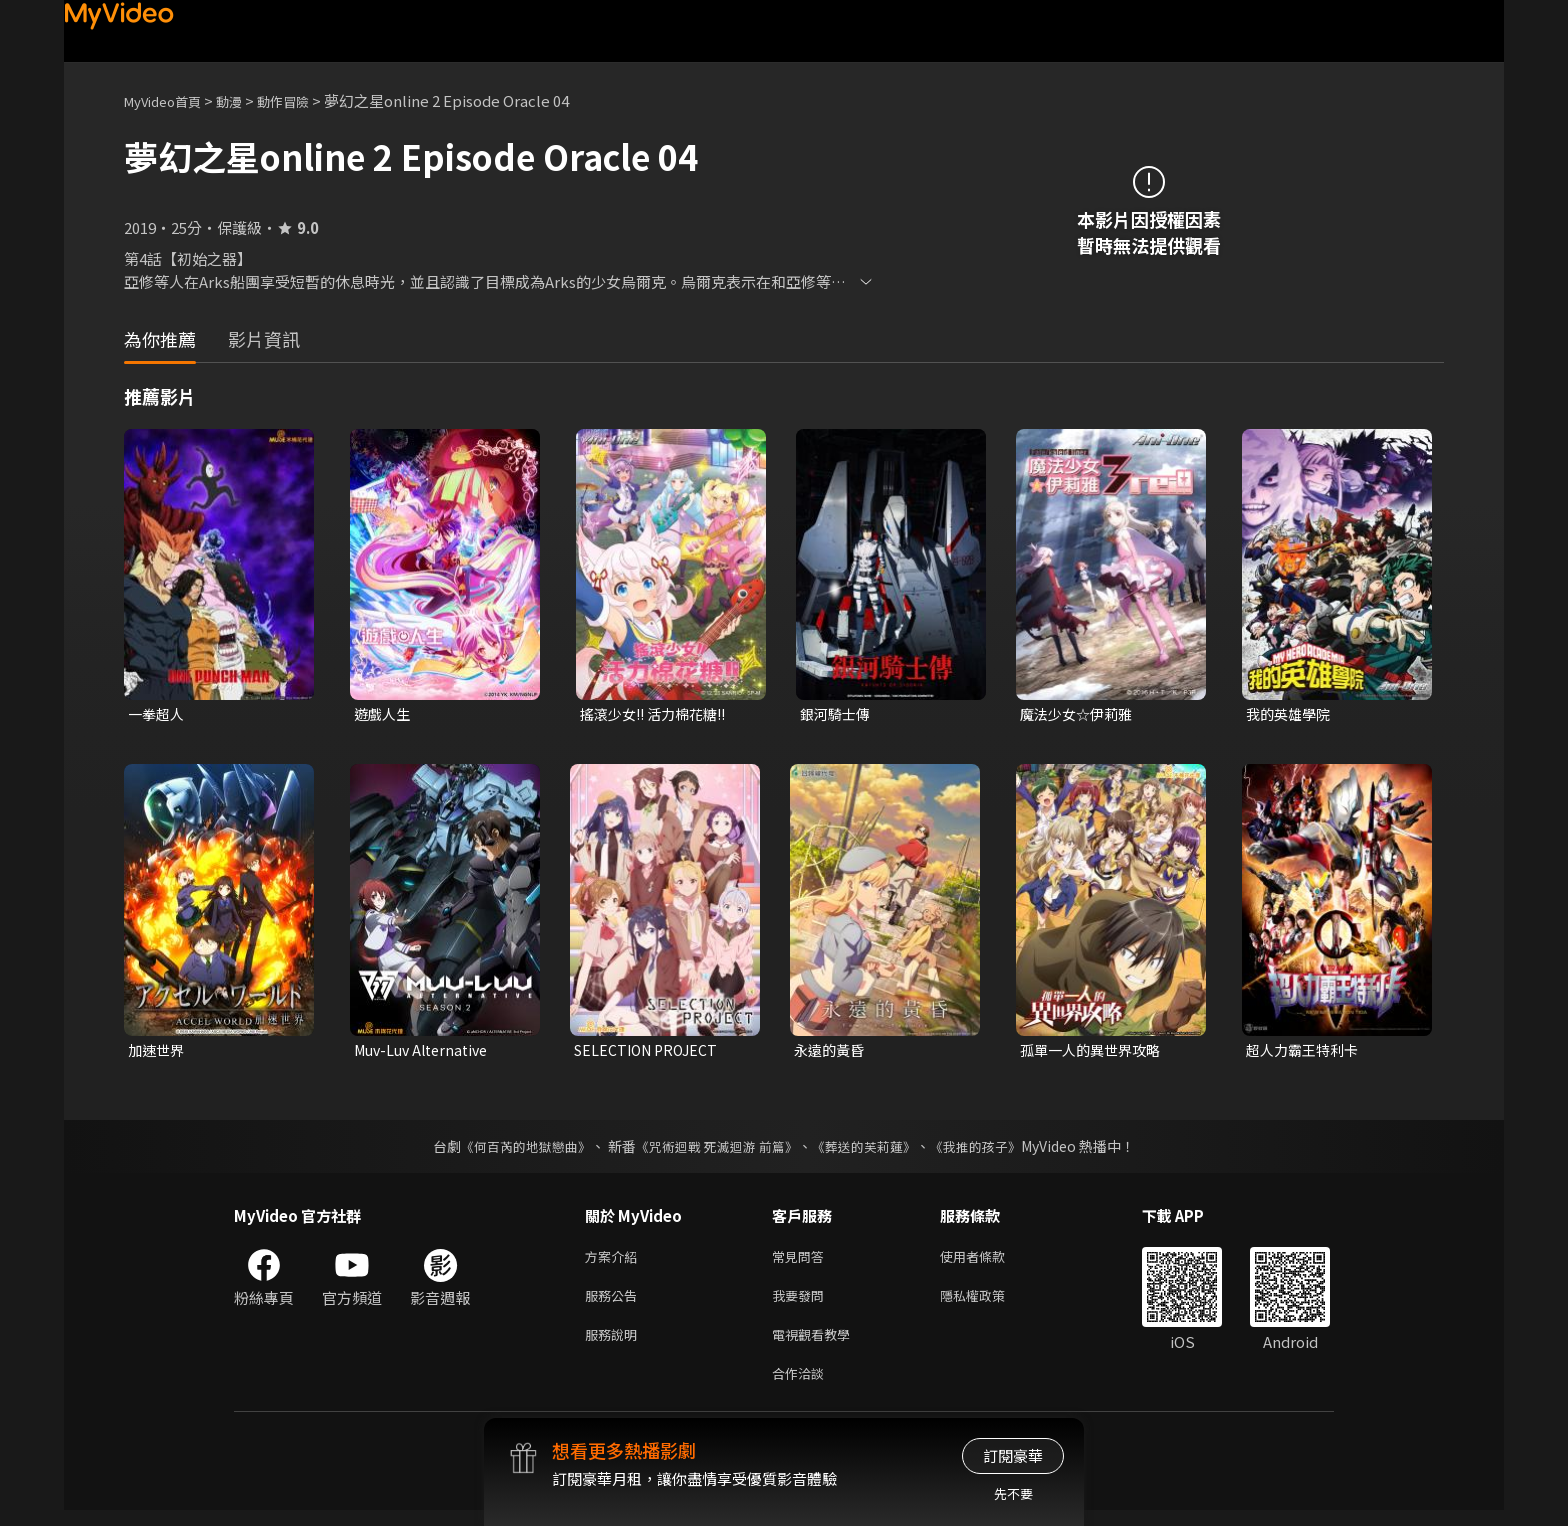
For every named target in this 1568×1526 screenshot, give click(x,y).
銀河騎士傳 (837, 714)
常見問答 (802, 1261)
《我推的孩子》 (991, 1150)
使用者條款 (989, 1261)
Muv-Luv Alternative (426, 1052)
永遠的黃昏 (831, 1052)
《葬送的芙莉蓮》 (872, 1150)
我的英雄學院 (1291, 714)
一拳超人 (158, 714)
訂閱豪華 (1013, 1455)
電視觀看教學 (817, 1345)
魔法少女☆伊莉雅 (1080, 714)
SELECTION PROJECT (650, 1052)
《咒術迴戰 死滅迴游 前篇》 (715, 1150)
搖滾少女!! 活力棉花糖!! (659, 714)
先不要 (1013, 1493)
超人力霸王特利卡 (1306, 1052)
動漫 (245, 100)
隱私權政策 (989, 1303)
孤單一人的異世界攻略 (1095, 1052)
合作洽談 (802, 1387)
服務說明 (615, 1345)
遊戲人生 (384, 714)
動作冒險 (305, 100)
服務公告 (615, 1303)
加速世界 (158, 1052)
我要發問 (802, 1303)
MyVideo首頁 (169, 100)
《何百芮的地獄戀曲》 (513, 1150)
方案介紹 (615, 1261)
